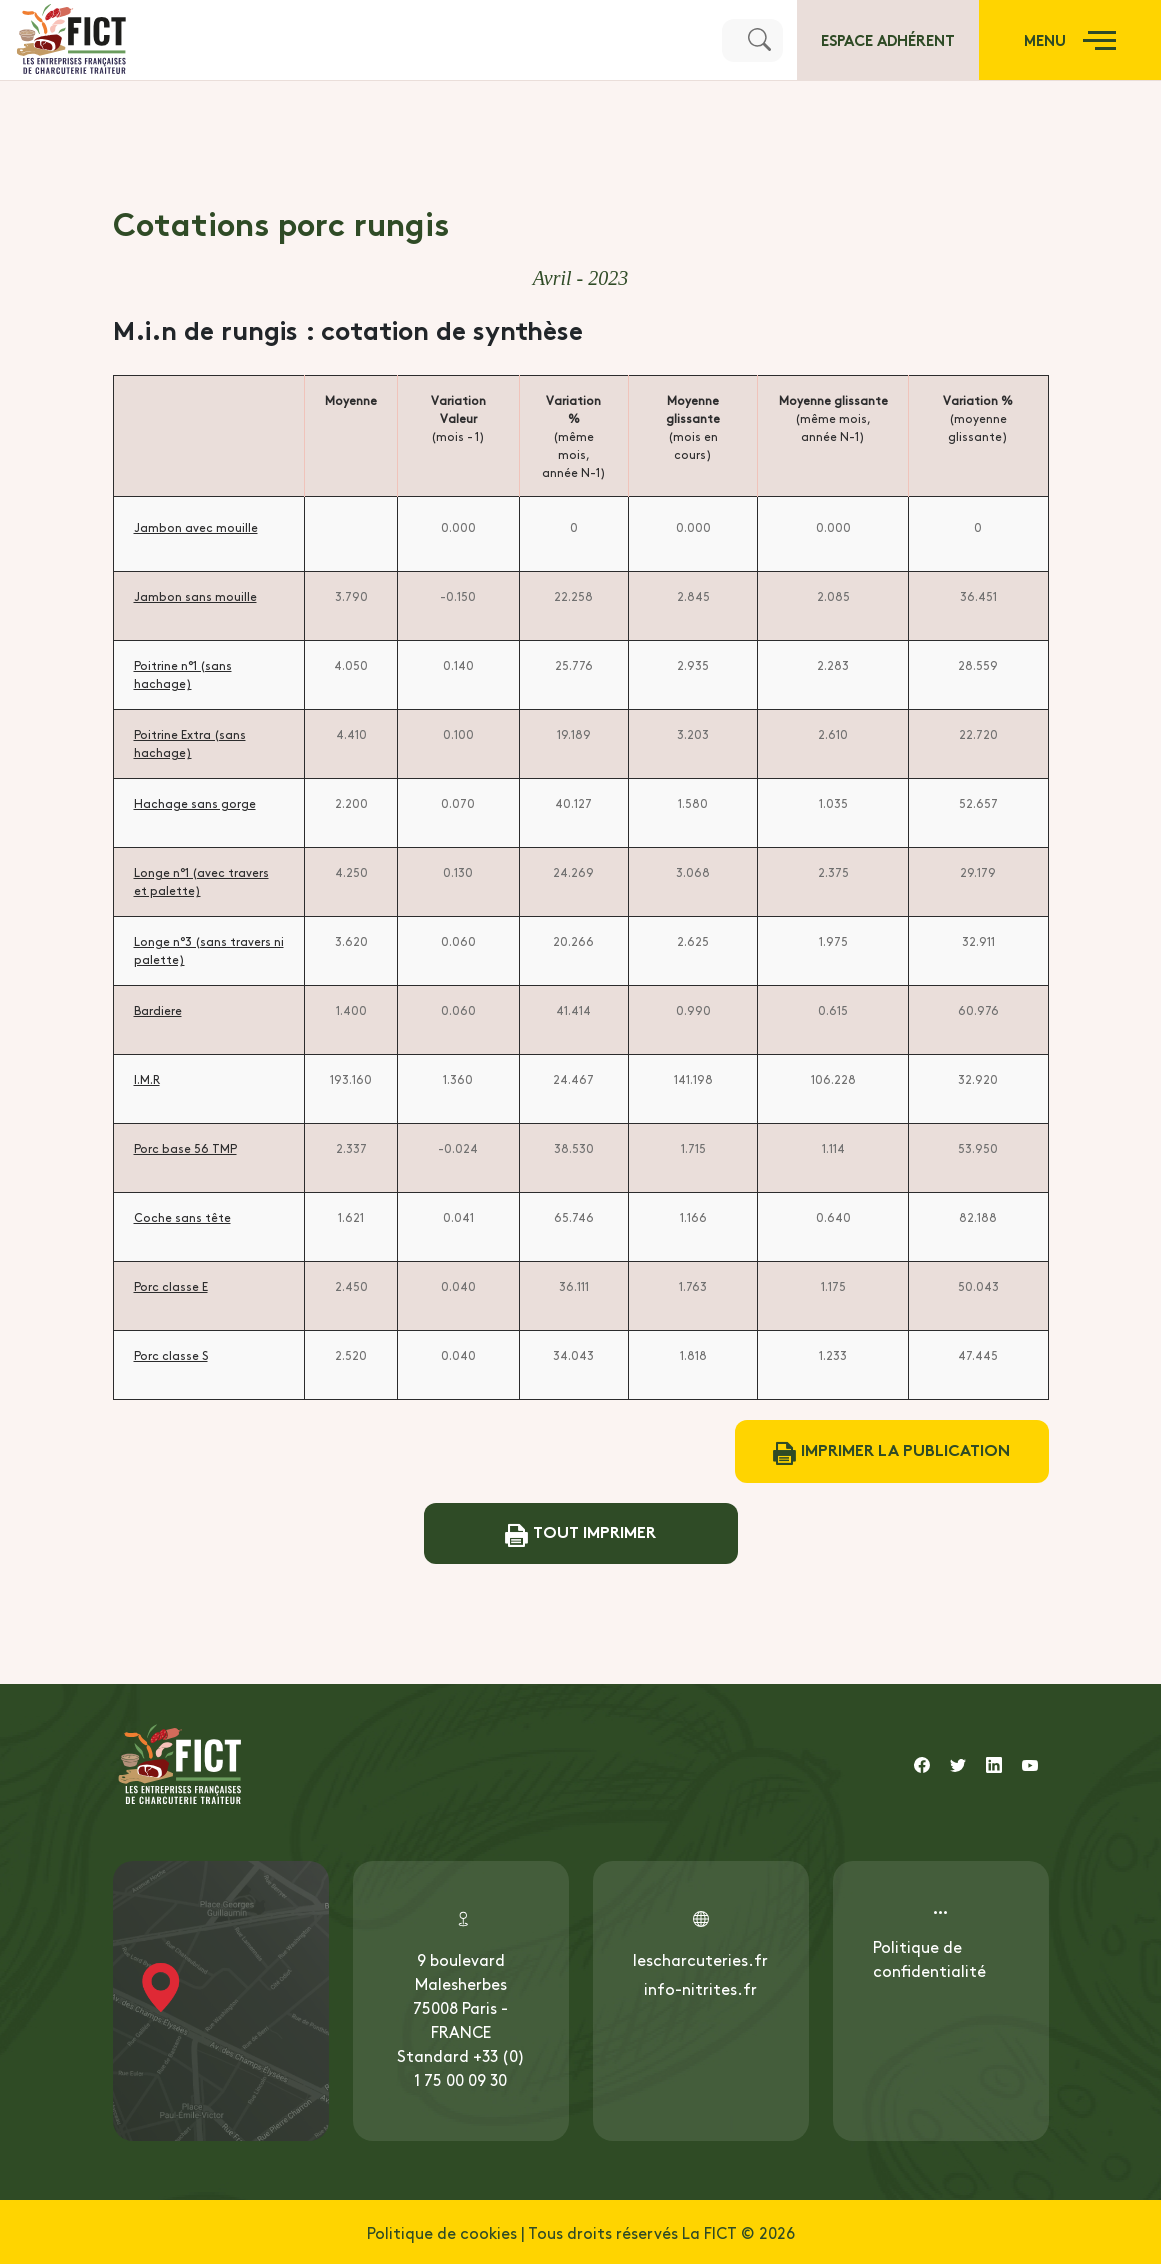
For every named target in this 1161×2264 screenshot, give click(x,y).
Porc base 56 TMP (185, 1148)
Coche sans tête (182, 1217)
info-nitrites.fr (700, 1988)
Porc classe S (171, 1355)
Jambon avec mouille (196, 527)
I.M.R (147, 1079)
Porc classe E (171, 1286)
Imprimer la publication (891, 1451)
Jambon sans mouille (195, 596)
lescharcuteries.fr (700, 1959)
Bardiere (158, 1010)
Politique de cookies (442, 2232)
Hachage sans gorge (195, 803)
